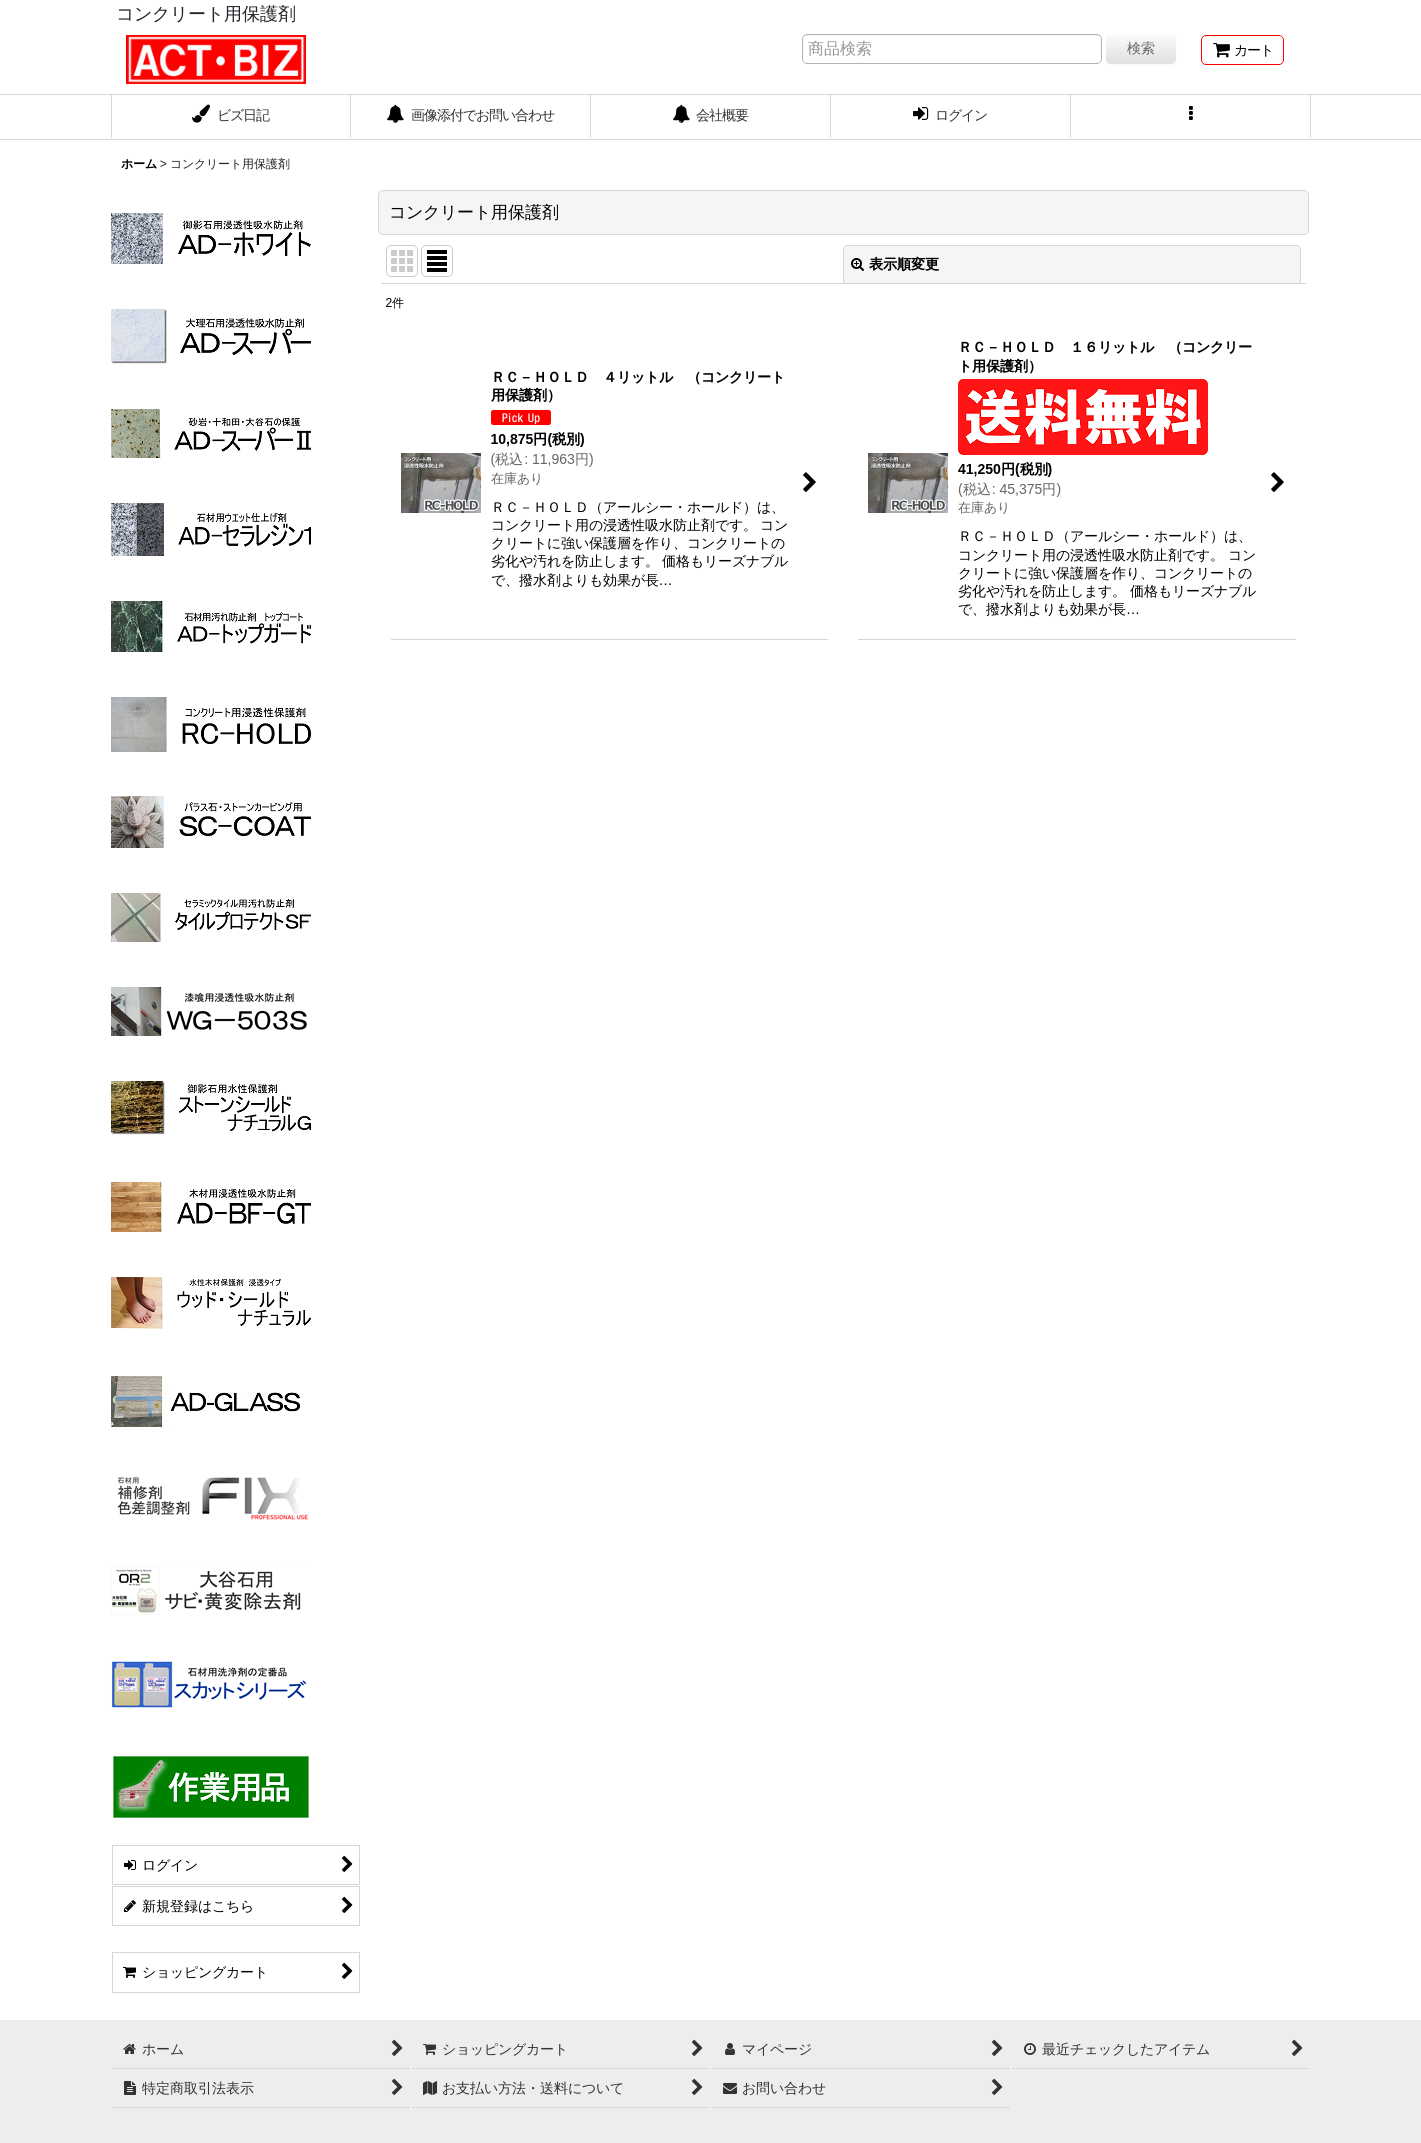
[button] (1191, 117)
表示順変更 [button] (895, 264)
